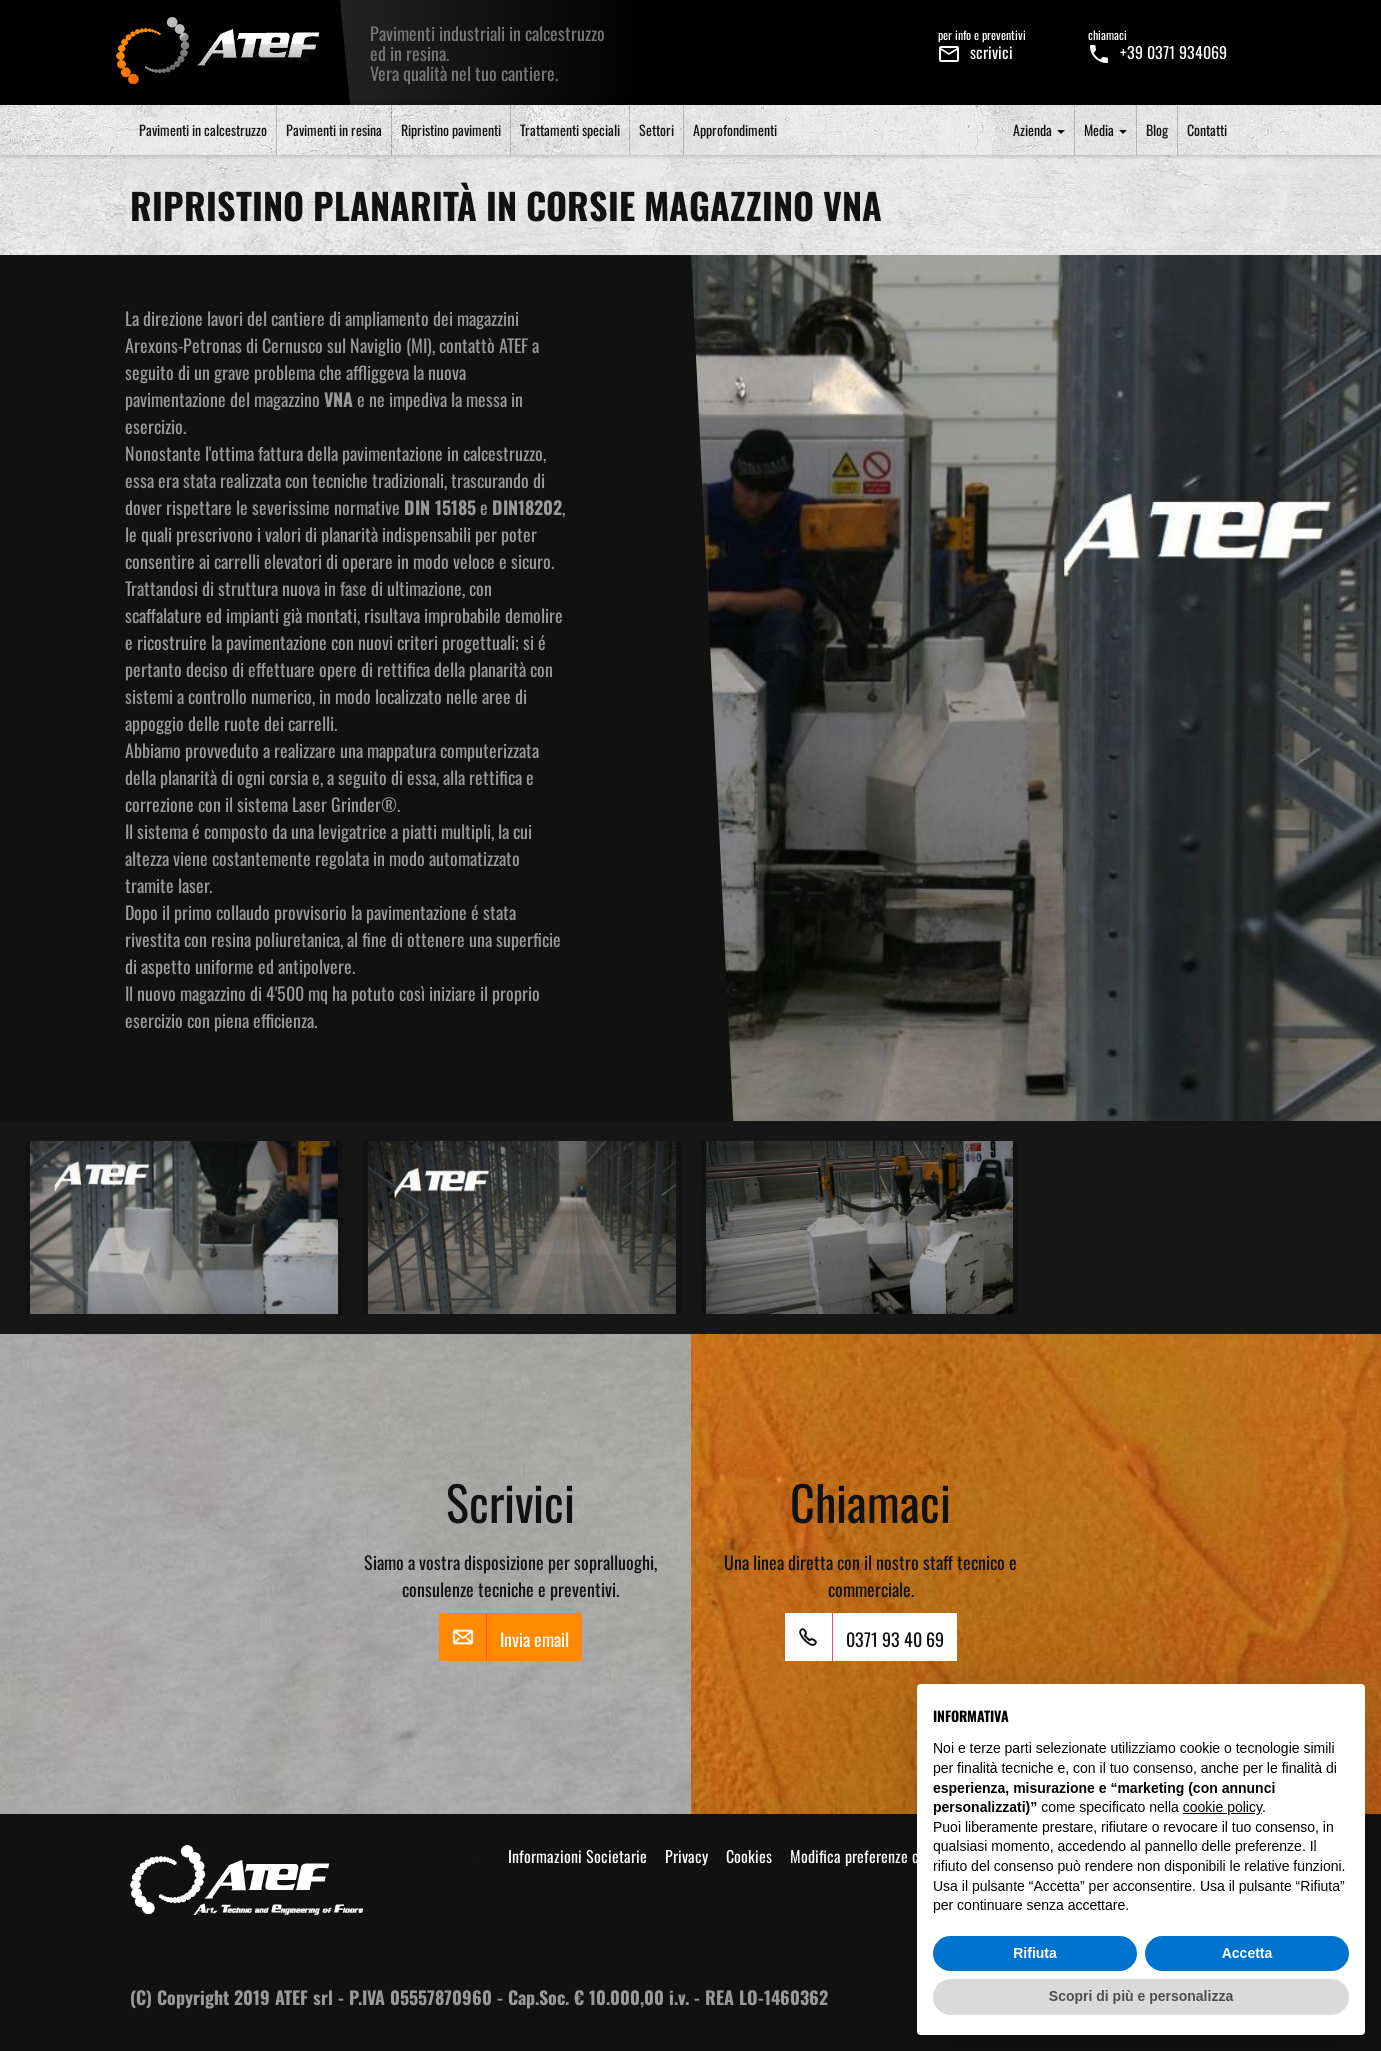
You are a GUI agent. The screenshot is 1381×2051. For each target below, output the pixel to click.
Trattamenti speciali (570, 129)
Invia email (504, 1637)
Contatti (1207, 129)
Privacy (686, 1856)
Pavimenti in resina (334, 129)
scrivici (981, 43)
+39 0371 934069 (1157, 43)
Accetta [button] (1247, 1953)
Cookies (749, 1856)
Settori (656, 129)
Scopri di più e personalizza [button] (1141, 1996)
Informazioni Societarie (577, 1856)
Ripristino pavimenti (451, 129)
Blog (1157, 129)
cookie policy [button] (1222, 1807)
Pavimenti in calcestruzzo (203, 129)
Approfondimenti (735, 129)
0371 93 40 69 (864, 1637)
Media (1105, 129)
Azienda (1039, 129)
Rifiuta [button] (1035, 1953)
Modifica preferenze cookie (870, 1856)
